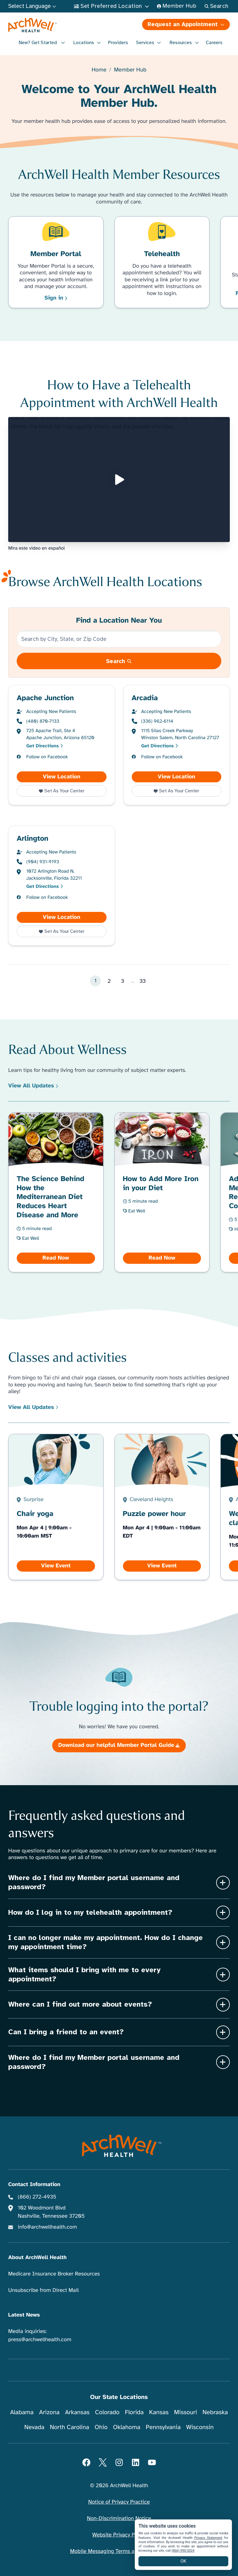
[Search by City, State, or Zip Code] (119, 638)
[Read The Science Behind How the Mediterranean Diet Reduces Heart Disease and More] (56, 1192)
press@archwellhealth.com (39, 2339)
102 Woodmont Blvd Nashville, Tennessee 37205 (51, 2212)
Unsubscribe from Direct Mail (43, 2290)
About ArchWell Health (37, 2257)
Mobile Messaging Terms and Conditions (119, 2551)
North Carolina (69, 2427)
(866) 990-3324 (183, 2551)
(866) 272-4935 (37, 2197)
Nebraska (215, 2412)
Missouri (185, 2412)
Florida (134, 2412)
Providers (118, 43)
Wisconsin (200, 2427)
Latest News (24, 2315)
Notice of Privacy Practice (119, 2502)
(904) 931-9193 (42, 862)
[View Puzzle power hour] (162, 1506)
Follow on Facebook (47, 757)
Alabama (22, 2412)
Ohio (101, 2427)
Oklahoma (126, 2427)
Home (99, 70)
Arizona (49, 2412)
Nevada (34, 2427)
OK (183, 2561)
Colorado (107, 2412)
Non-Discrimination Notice (119, 2518)
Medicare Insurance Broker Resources (54, 2274)
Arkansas (77, 2412)
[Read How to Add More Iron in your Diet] (162, 1192)
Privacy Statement (208, 2538)
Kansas (158, 2412)
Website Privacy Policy (119, 2535)
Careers (214, 43)
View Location (74, 776)
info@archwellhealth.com (47, 2227)
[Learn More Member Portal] (56, 262)
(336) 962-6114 (157, 721)
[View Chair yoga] (56, 1506)
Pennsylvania (163, 2427)
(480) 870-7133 (42, 721)
